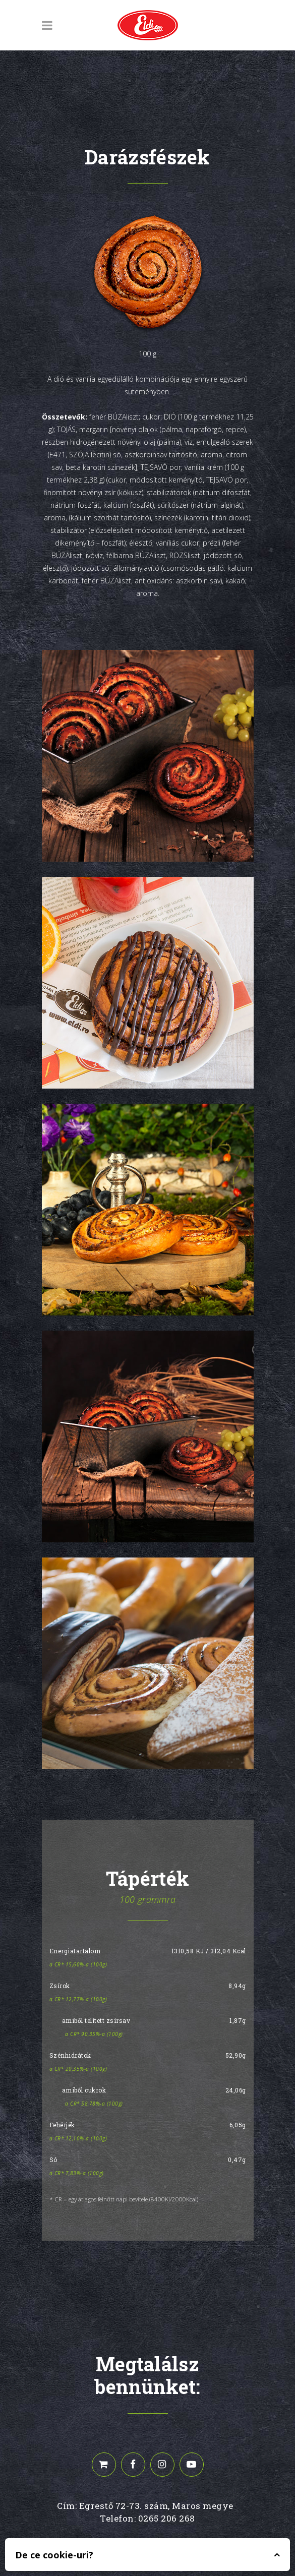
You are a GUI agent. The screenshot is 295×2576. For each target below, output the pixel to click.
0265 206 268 (166, 2518)
